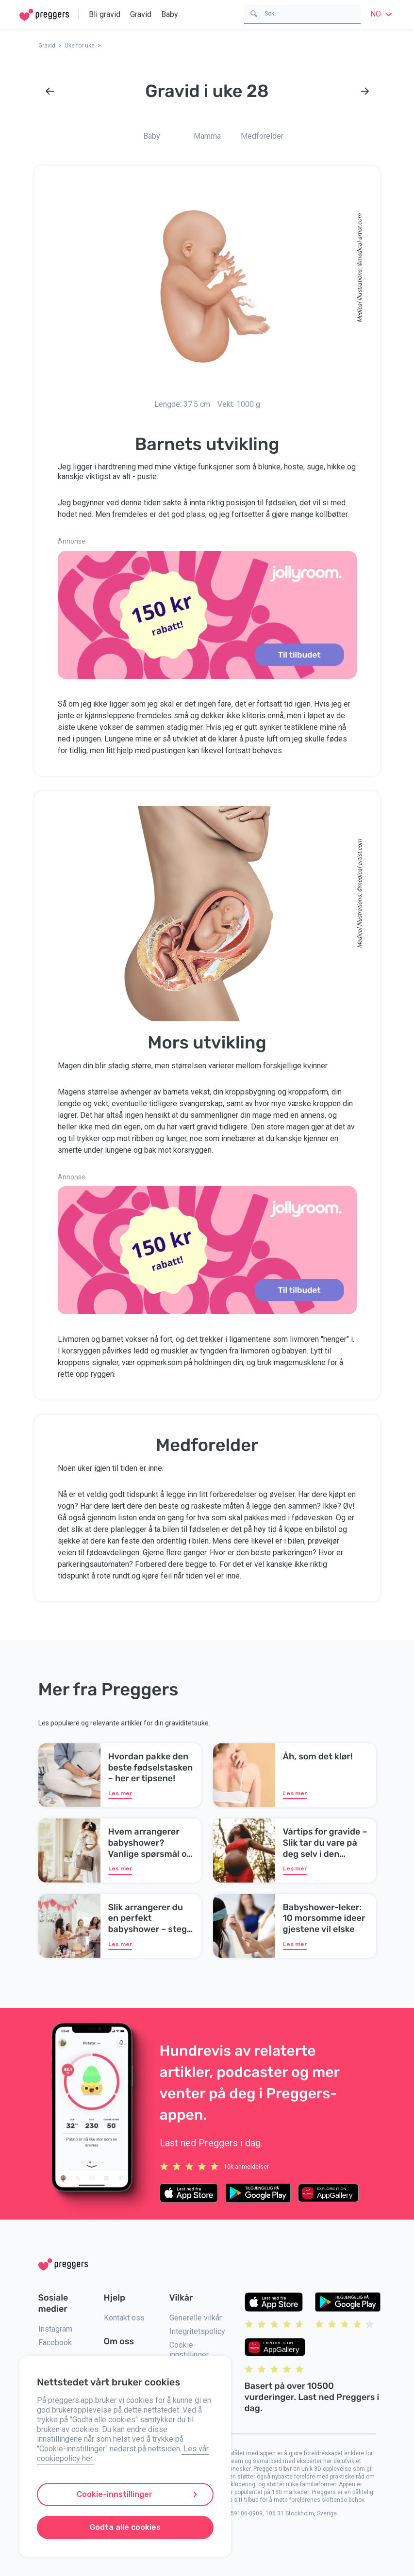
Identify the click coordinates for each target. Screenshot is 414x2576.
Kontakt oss (124, 2317)
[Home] (44, 15)
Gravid (140, 14)
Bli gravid (104, 14)
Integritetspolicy (197, 2331)
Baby (169, 14)
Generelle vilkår (195, 2317)
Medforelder (262, 136)
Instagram (55, 2329)
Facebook (55, 2342)
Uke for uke (80, 45)
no (382, 13)
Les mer (120, 1793)
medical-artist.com (359, 237)
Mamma (207, 136)
